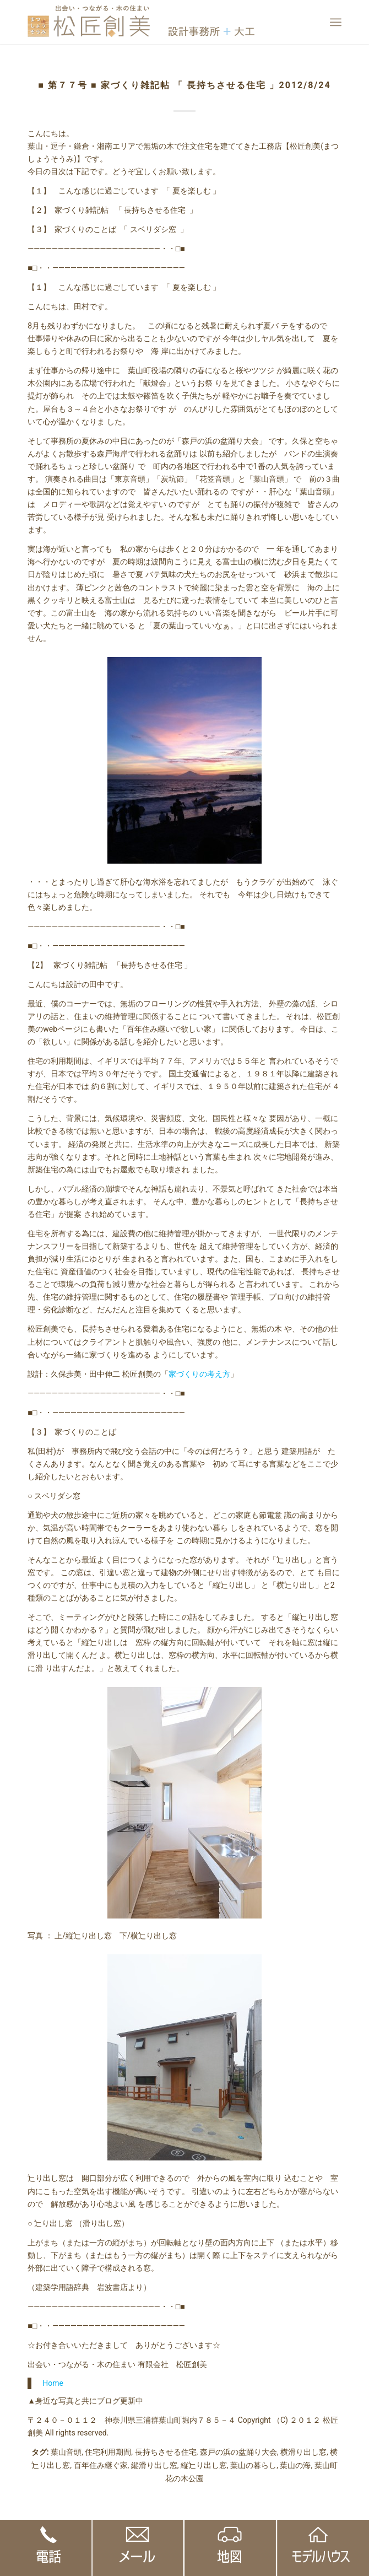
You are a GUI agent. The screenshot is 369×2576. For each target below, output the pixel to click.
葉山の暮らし (253, 2465)
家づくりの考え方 (199, 1374)
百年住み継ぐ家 (101, 2465)
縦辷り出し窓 (204, 2465)
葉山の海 (295, 2465)
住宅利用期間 (108, 2452)
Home (52, 2383)
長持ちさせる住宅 (166, 2452)
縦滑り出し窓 (154, 2465)
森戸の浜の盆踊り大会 (238, 2452)
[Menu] (335, 22)
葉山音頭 (66, 2452)
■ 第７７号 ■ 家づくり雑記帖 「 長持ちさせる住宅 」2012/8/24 (184, 85)
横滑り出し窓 (303, 2452)
